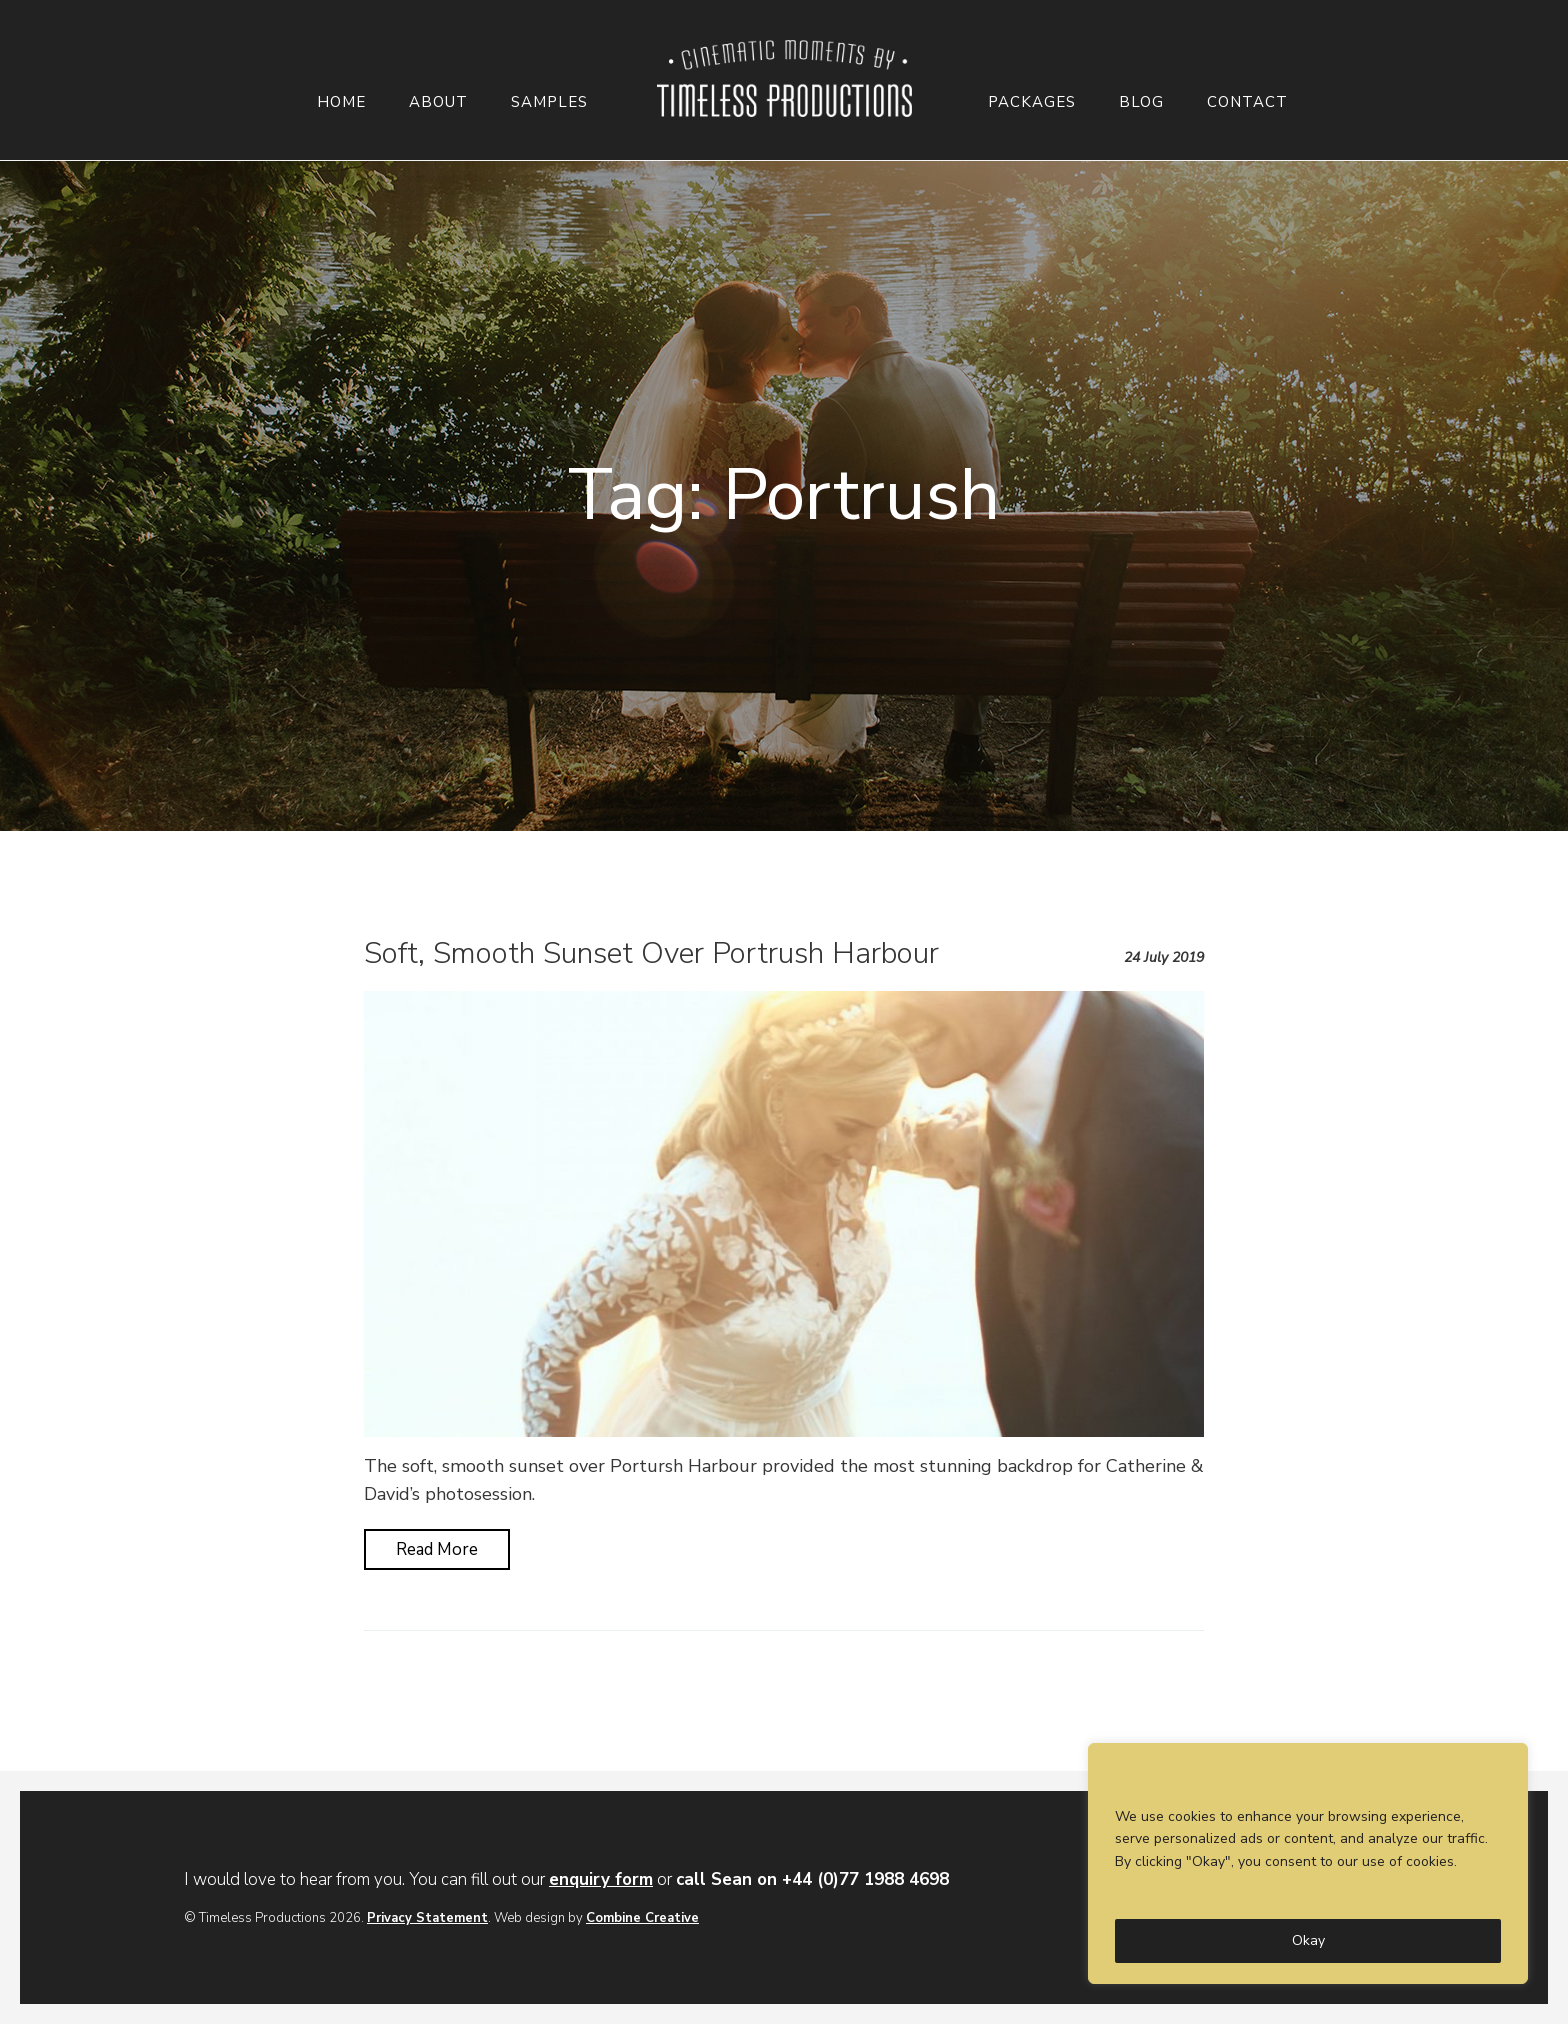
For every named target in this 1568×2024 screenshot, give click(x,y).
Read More (437, 1549)
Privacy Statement (427, 1918)
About (438, 102)
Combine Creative (642, 1918)
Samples (549, 102)
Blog (1141, 102)
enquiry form (601, 1879)
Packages (1032, 102)
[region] (1308, 1863)
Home (341, 102)
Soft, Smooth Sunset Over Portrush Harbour (651, 953)
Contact (1247, 102)
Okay (1308, 1940)
